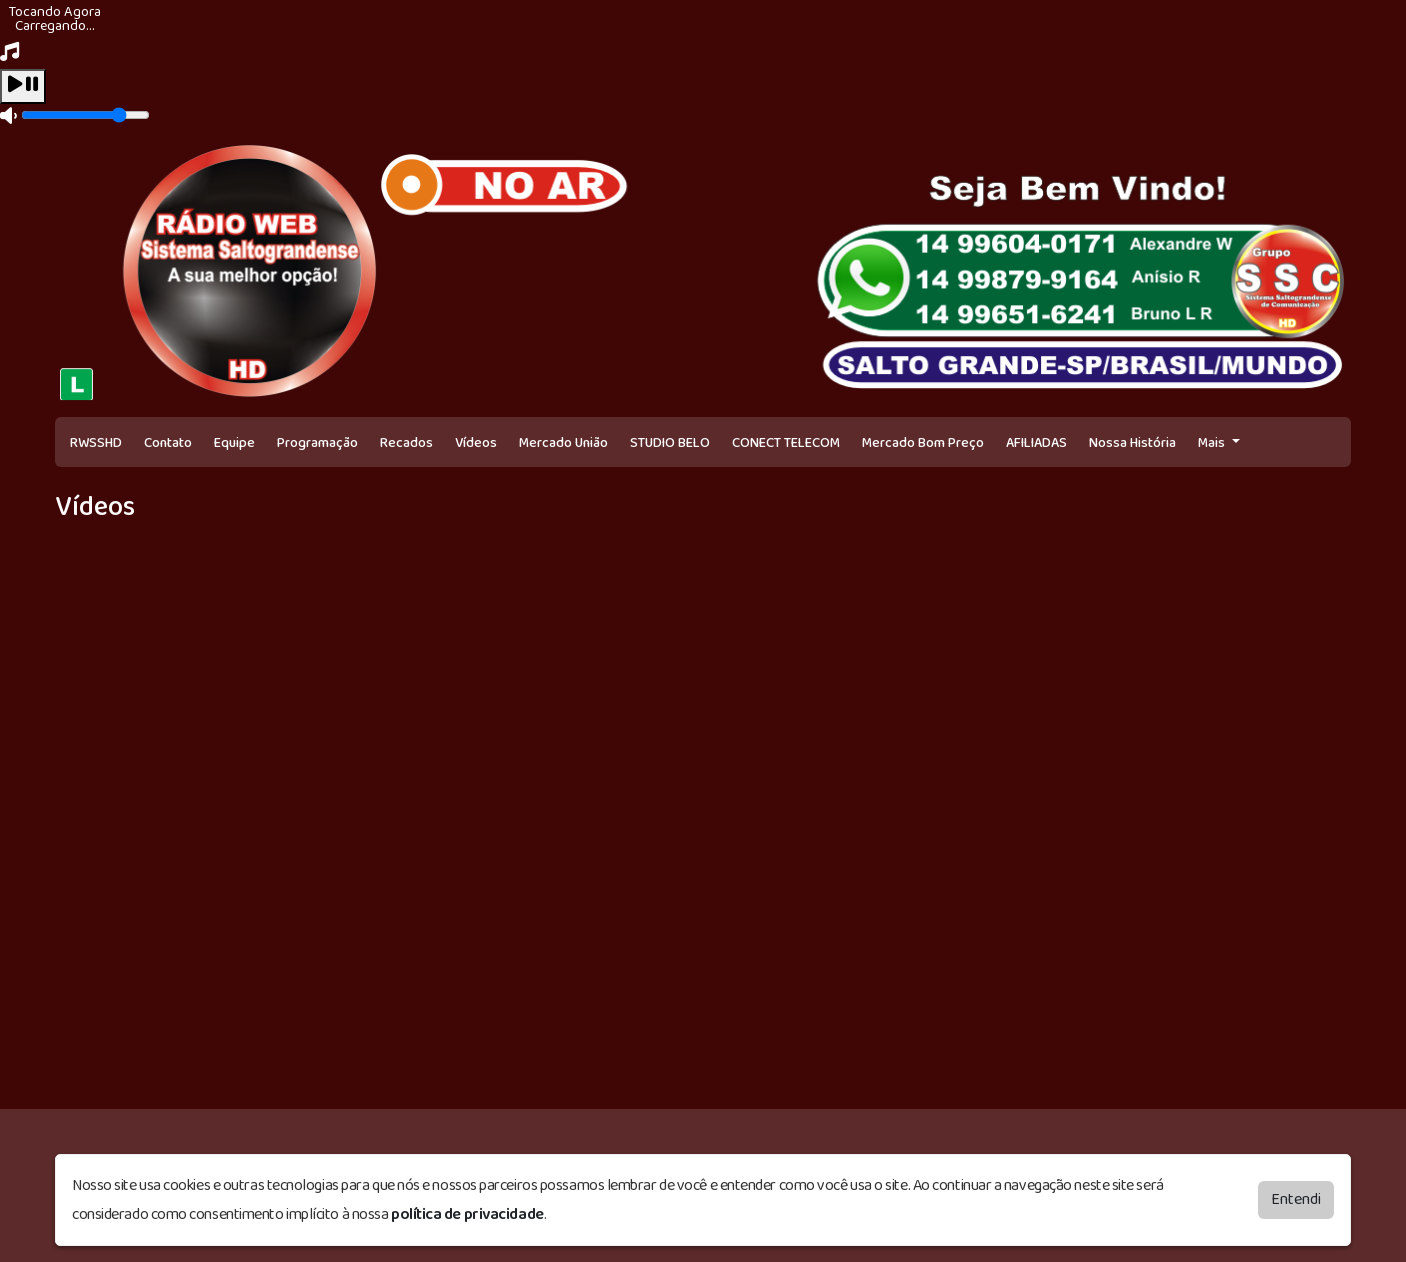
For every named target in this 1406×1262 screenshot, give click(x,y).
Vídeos (476, 443)
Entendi (1296, 1199)
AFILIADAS (1036, 443)
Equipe (234, 443)
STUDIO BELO (670, 443)
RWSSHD (96, 443)
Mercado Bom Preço (923, 443)
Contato (168, 443)
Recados (406, 443)
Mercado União (563, 443)
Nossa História (1132, 443)
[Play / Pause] (23, 86)
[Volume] (85, 115)
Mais (1213, 443)
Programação (317, 443)
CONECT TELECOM (786, 443)
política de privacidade (467, 1214)
